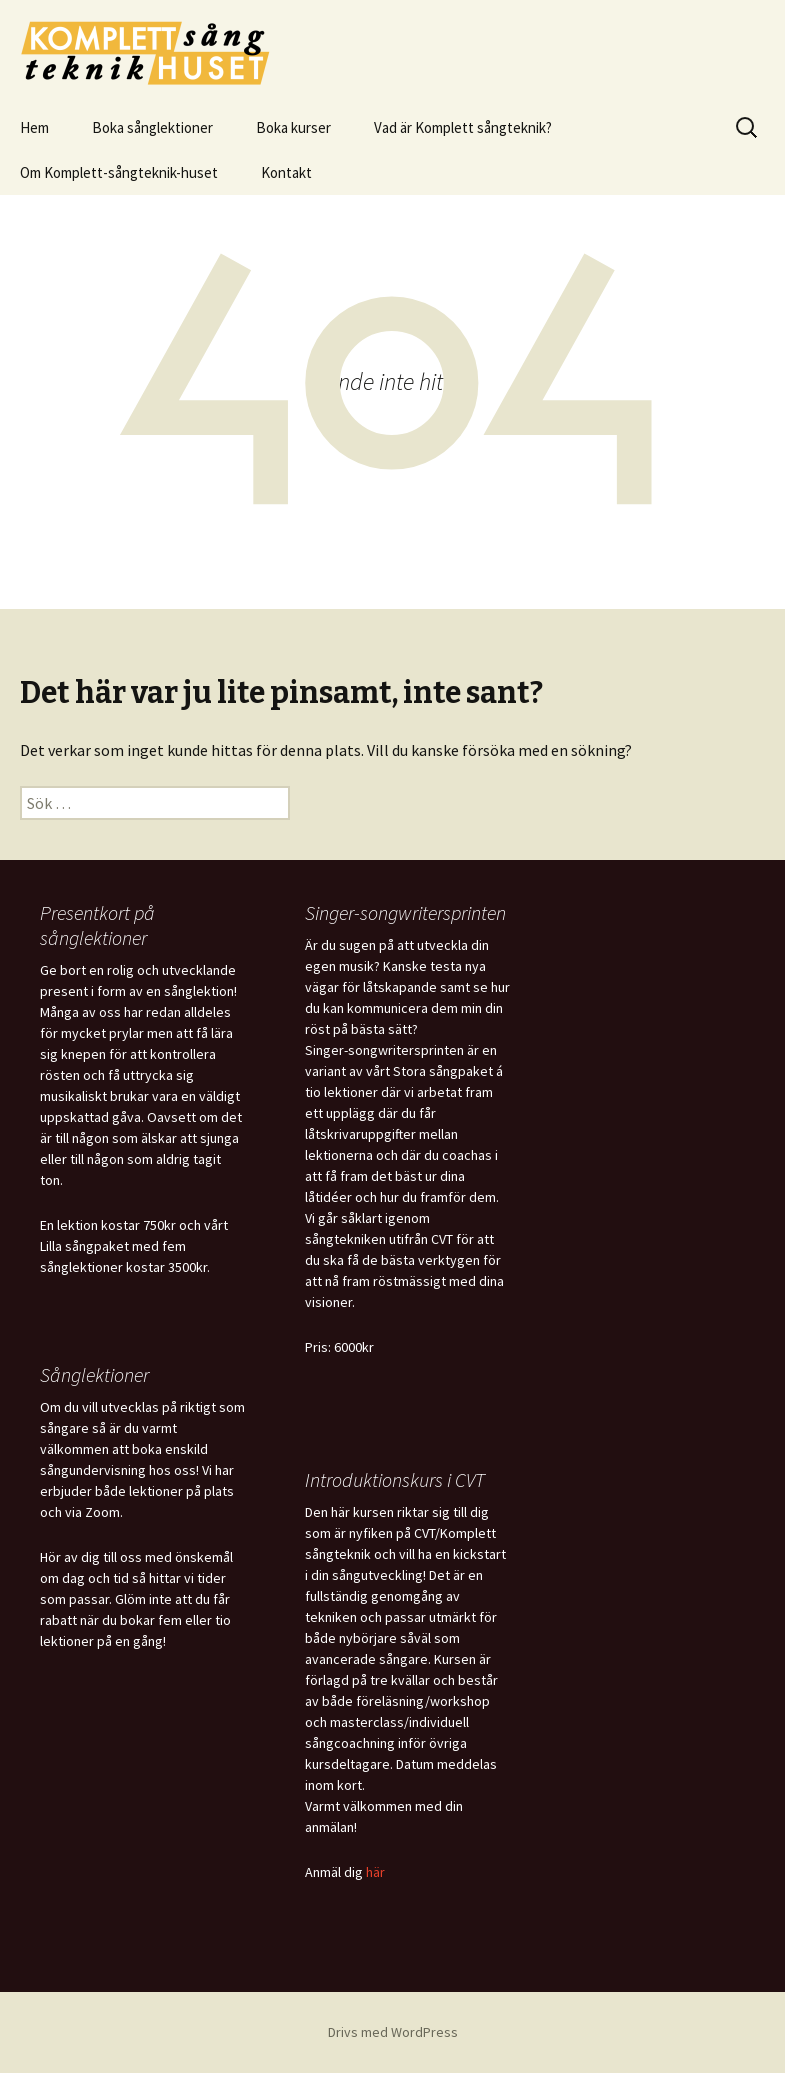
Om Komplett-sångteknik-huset (119, 172)
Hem (34, 127)
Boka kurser (293, 127)
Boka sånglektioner (152, 127)
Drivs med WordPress (393, 2032)
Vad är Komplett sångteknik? (463, 127)
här (375, 1872)
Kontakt (286, 172)
